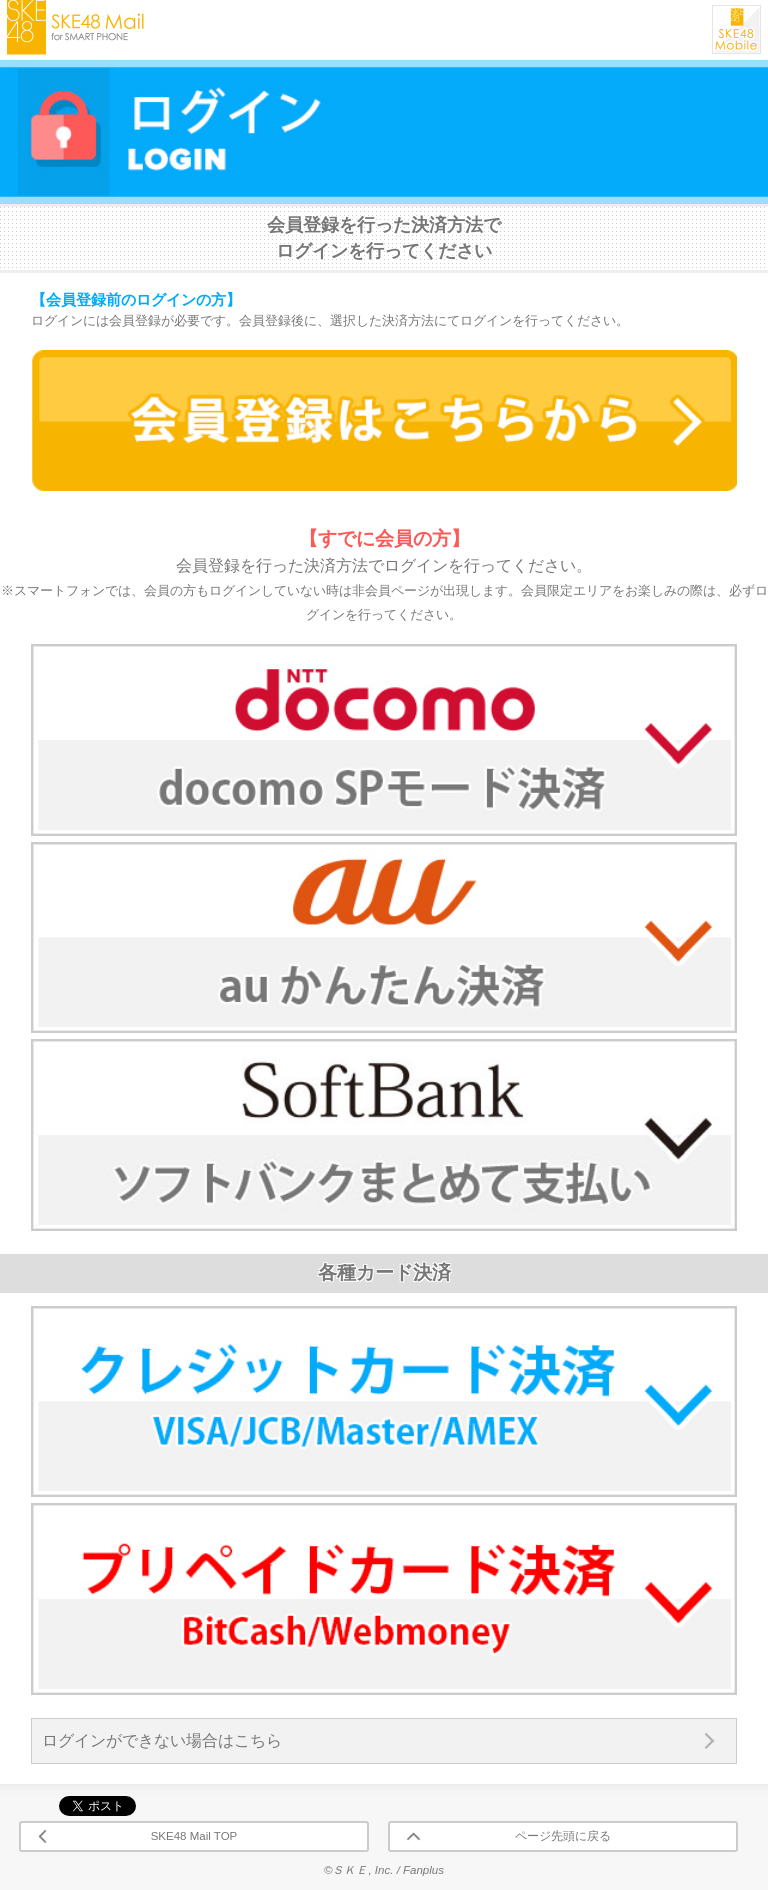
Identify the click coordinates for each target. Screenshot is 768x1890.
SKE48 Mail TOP (194, 1836)
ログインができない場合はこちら (162, 1740)
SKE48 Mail (75, 27)
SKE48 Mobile (736, 29)
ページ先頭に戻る (563, 1836)
